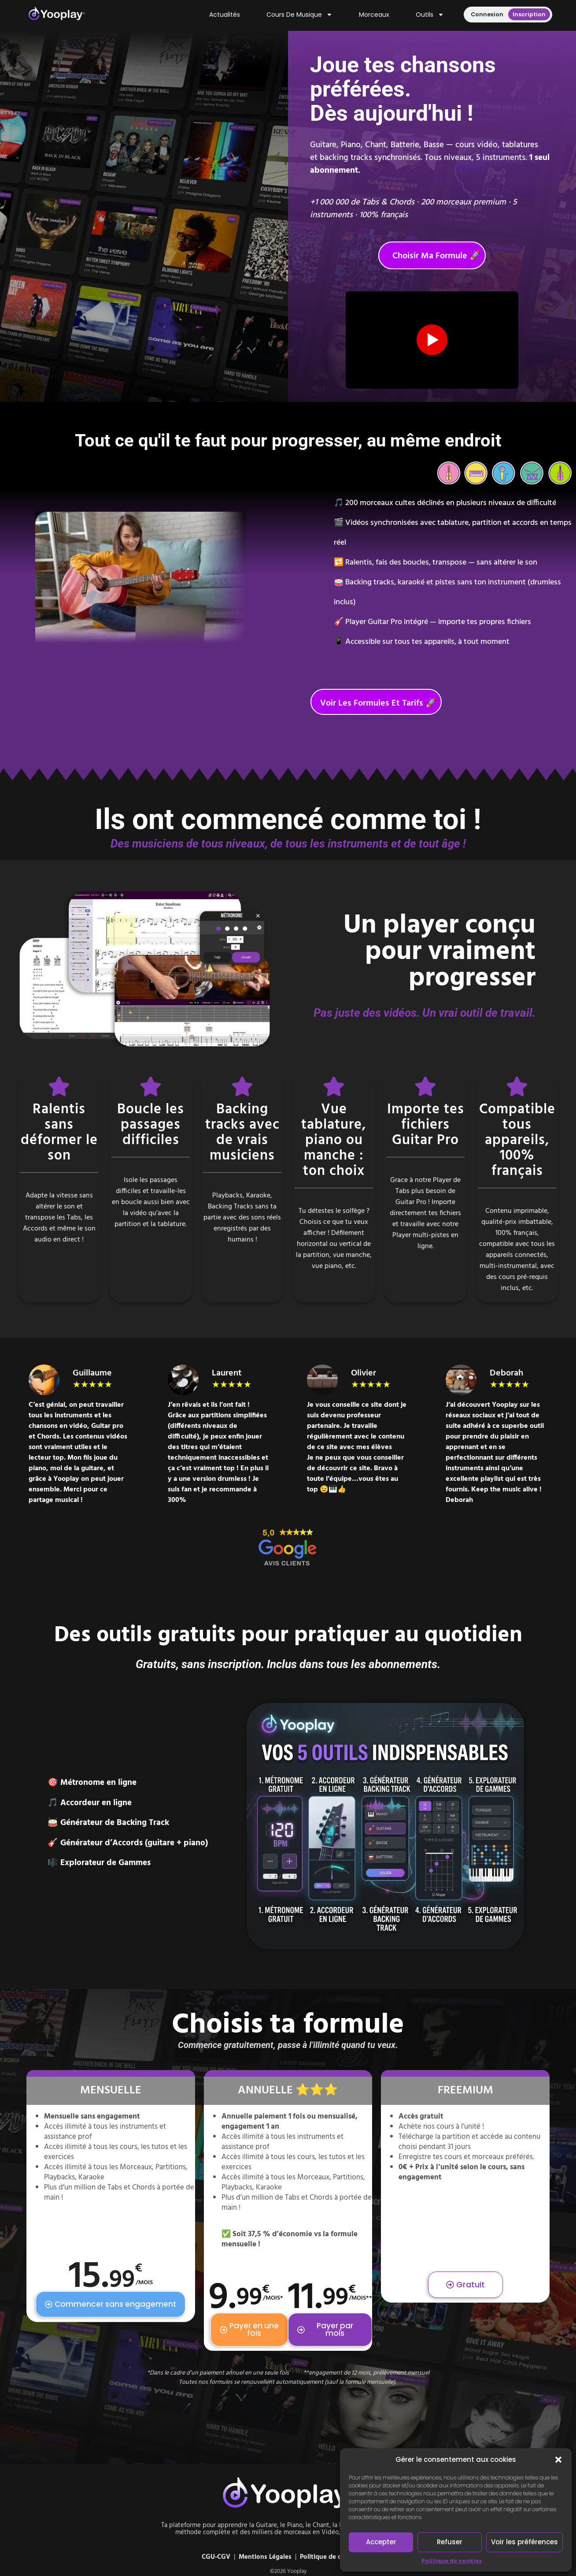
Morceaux (374, 14)
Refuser (449, 2541)
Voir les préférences (524, 2541)
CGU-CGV (216, 2557)
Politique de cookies (451, 2561)
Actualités (224, 14)
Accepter (381, 2541)
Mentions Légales (265, 2557)
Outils (430, 15)
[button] (558, 2459)
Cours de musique (299, 15)
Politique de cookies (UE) (337, 2557)
